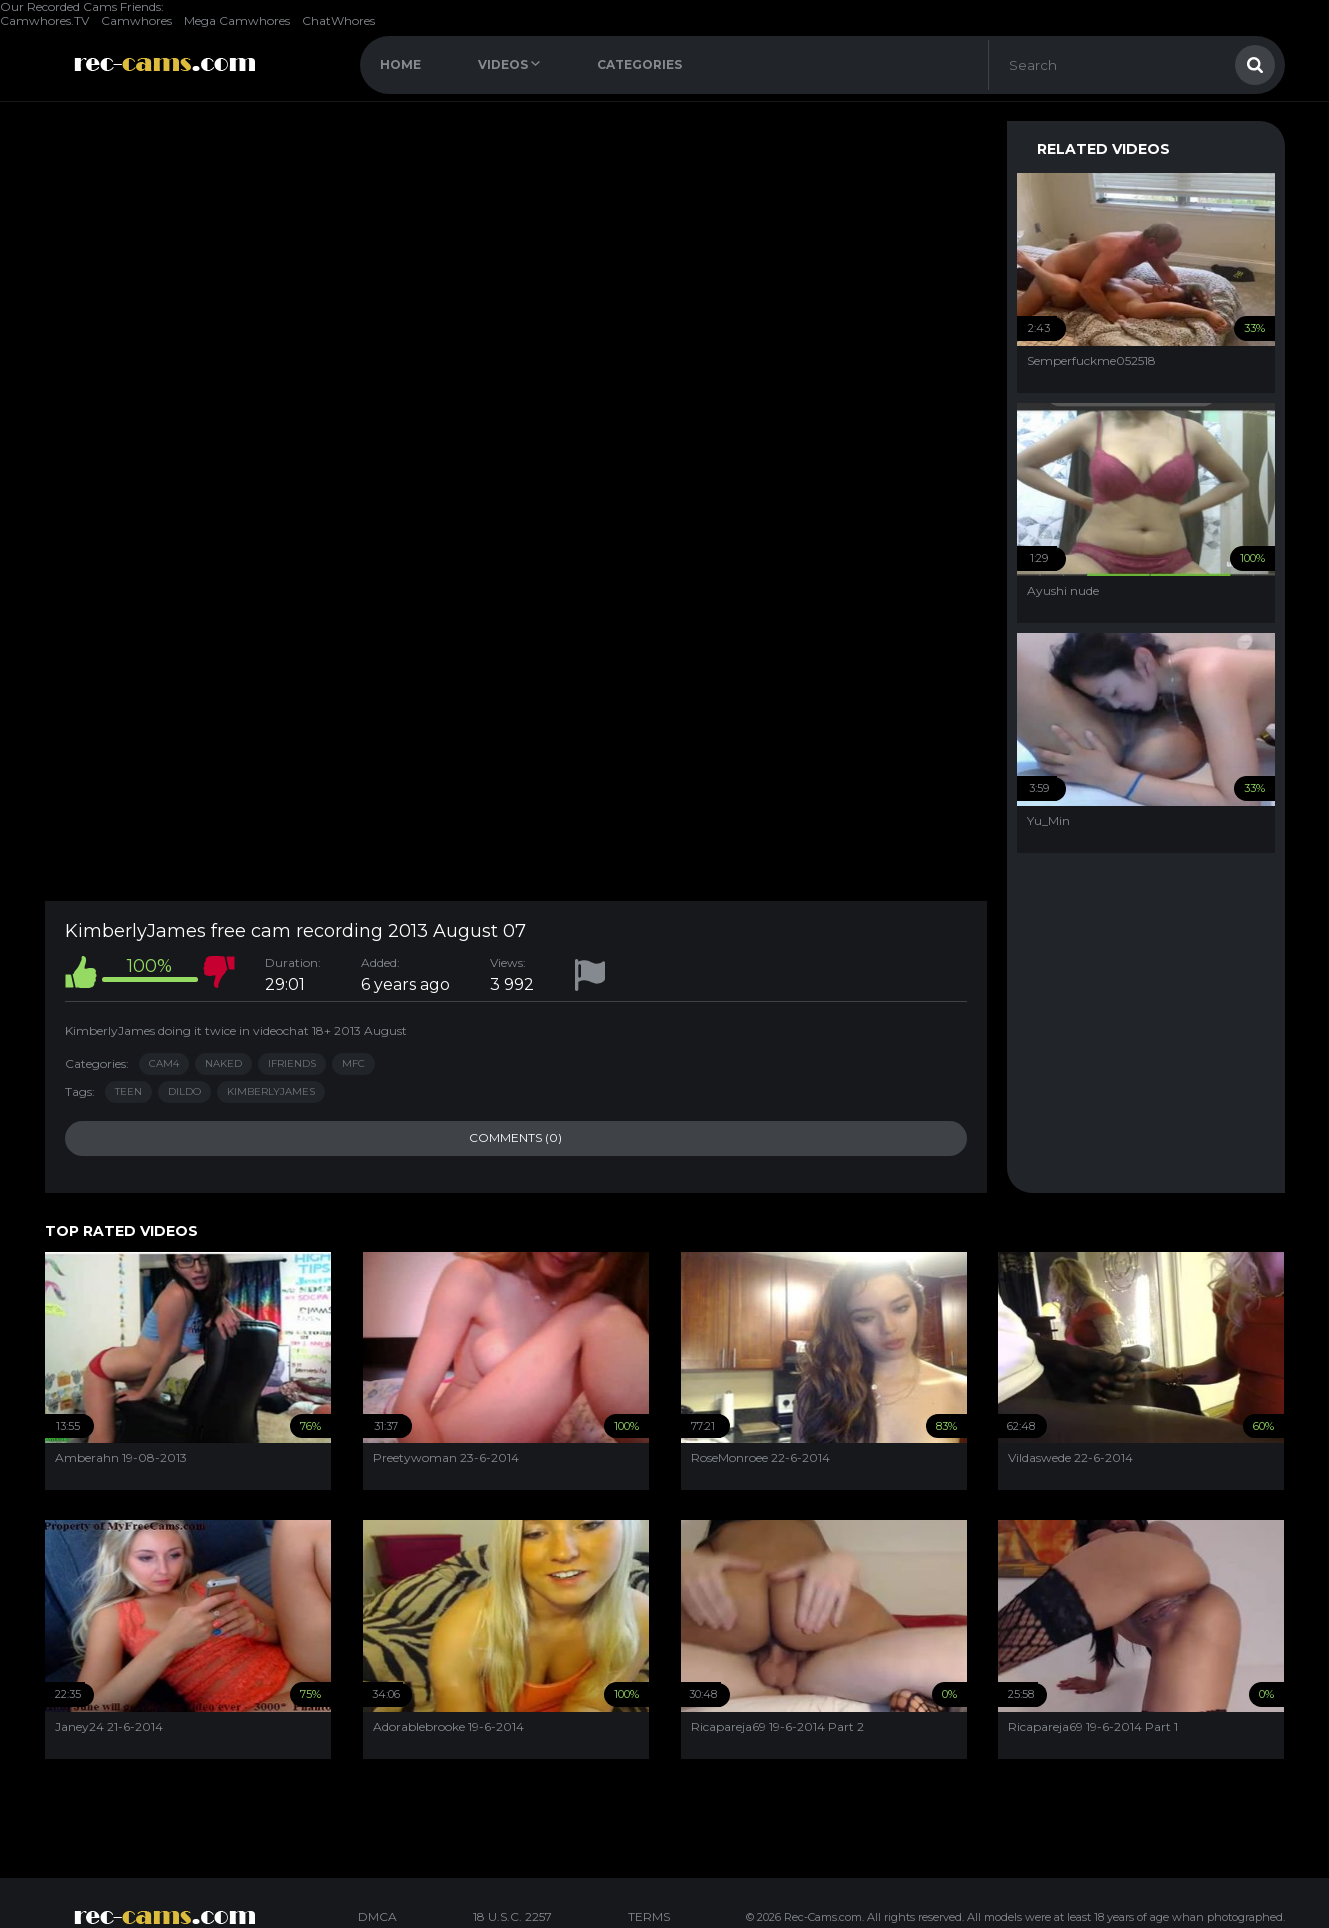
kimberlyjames (271, 1091)
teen (128, 1091)
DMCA (377, 1916)
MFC (353, 1063)
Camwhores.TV (44, 20)
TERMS (649, 1916)
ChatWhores (338, 20)
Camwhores (136, 20)
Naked (223, 1063)
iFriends (292, 1063)
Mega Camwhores (237, 20)
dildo (184, 1091)
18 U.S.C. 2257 (512, 1916)
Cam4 (164, 1063)
